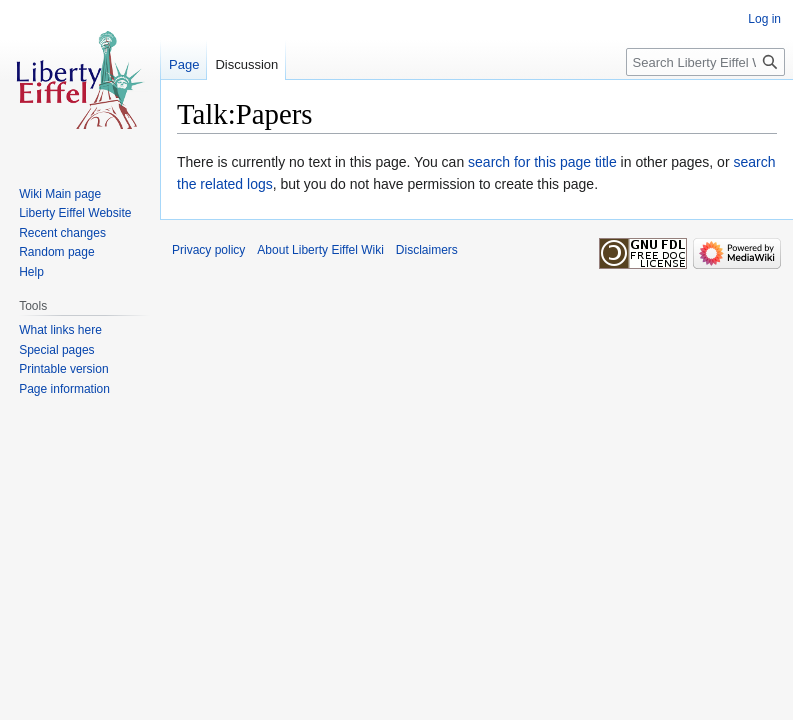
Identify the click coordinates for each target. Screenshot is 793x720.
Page (184, 64)
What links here (60, 330)
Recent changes (62, 233)
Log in (764, 19)
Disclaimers (427, 250)
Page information (64, 389)
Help (31, 272)
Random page (56, 252)
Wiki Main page (60, 194)
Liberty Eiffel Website (75, 213)
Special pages (56, 350)
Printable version (63, 369)
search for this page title (542, 162)
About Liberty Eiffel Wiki (320, 250)
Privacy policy (208, 250)
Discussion (246, 64)
